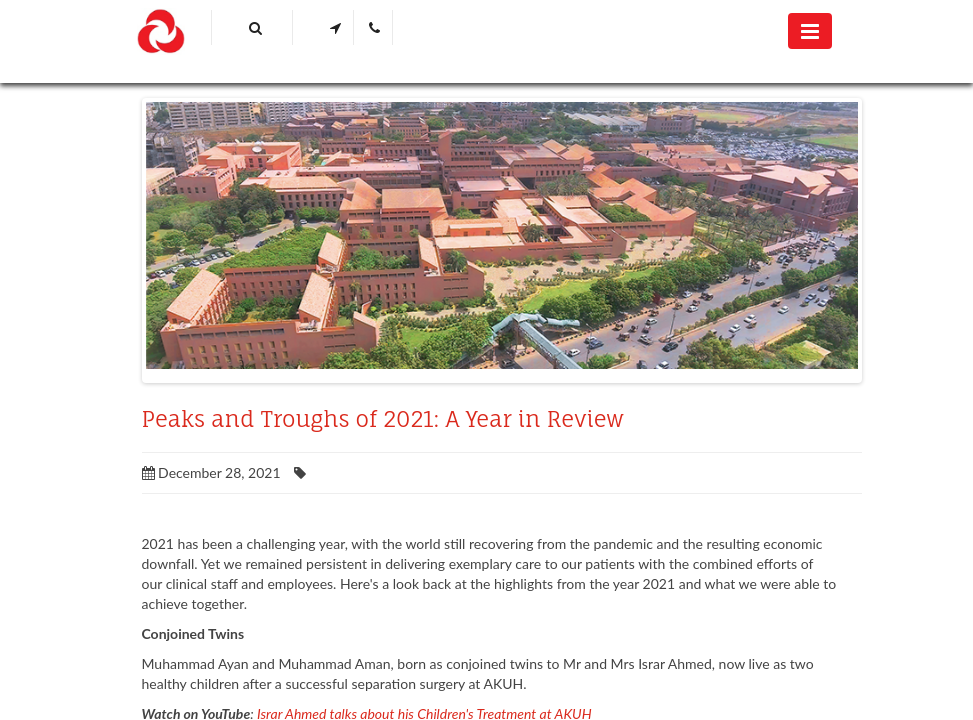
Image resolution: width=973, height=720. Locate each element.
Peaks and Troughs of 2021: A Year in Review (383, 419)
